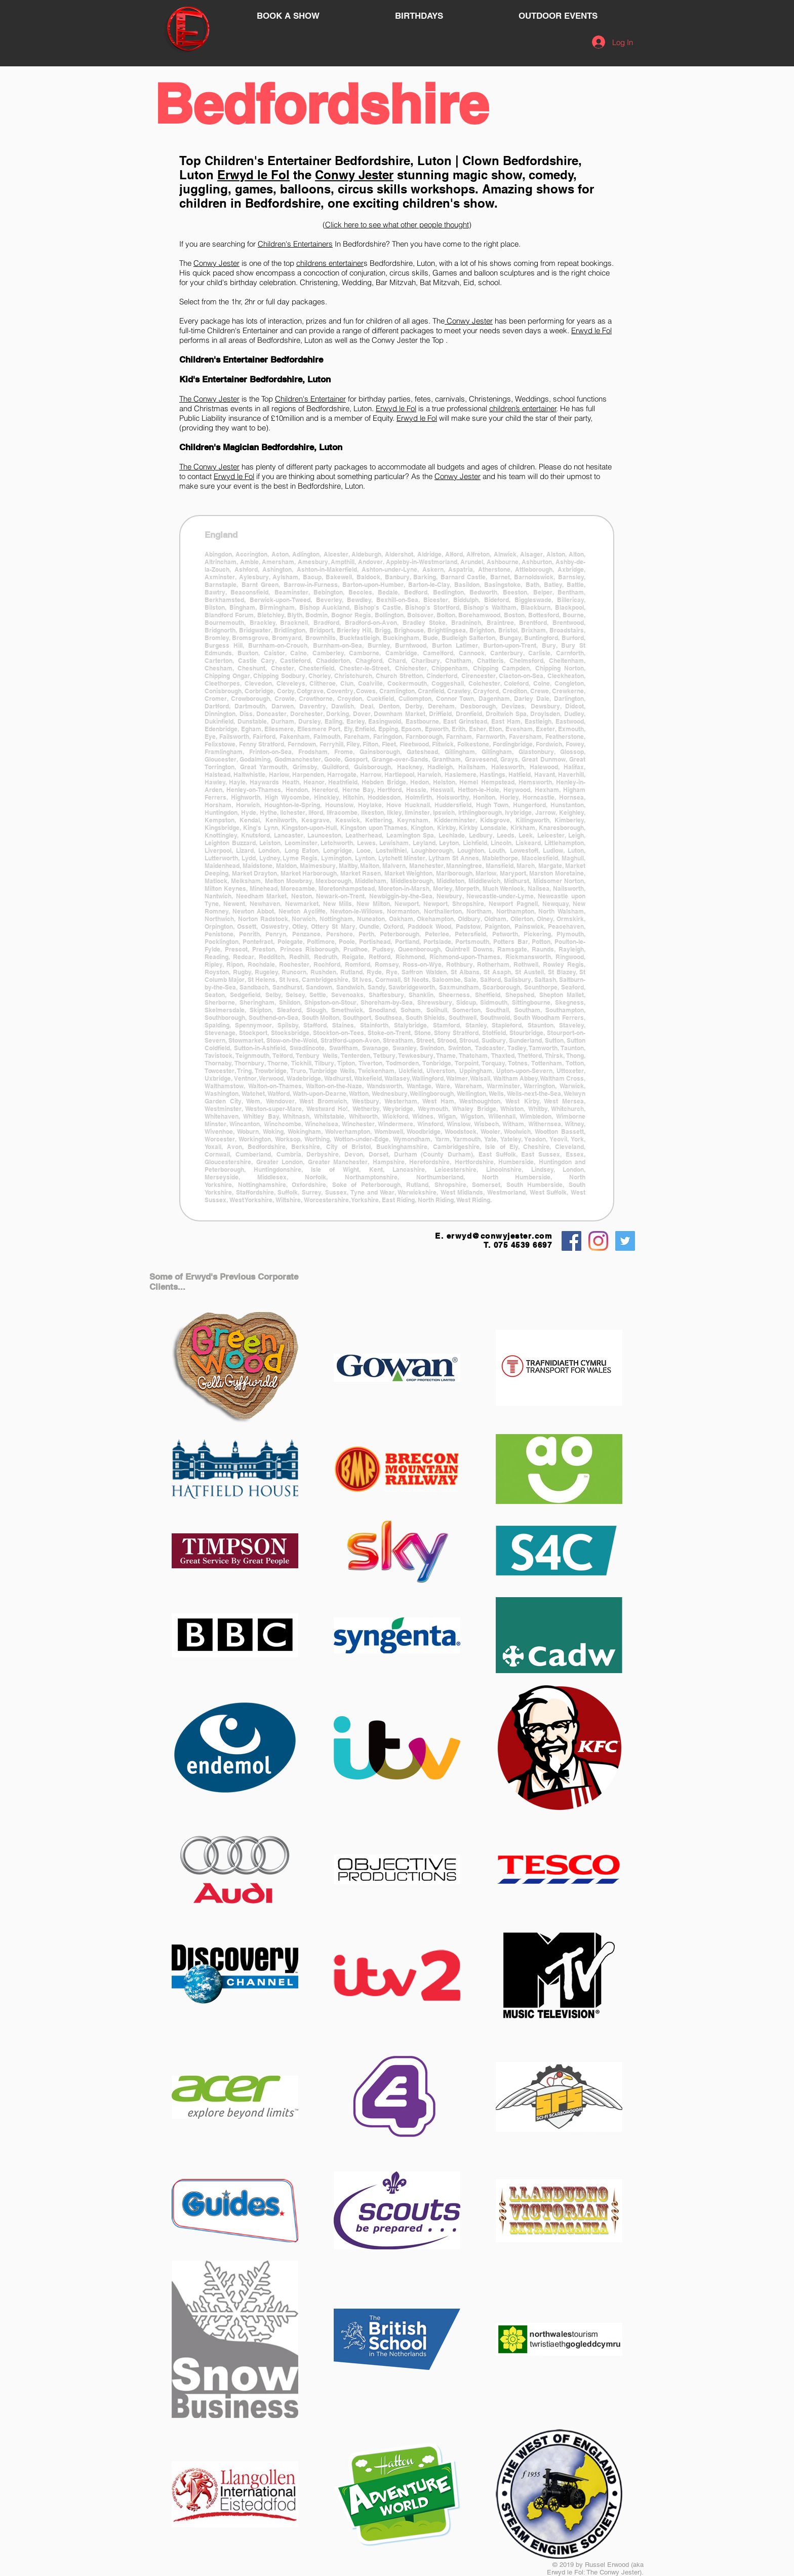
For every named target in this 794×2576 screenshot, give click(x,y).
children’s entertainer (523, 408)
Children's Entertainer (268, 160)
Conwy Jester (354, 175)
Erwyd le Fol (253, 175)
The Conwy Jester (209, 399)
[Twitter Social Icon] (625, 1241)
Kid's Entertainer (213, 379)
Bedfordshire (321, 103)
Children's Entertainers (295, 244)
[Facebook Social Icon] (571, 1241)
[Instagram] (598, 1241)
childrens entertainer (330, 263)
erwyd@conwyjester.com (499, 1236)
